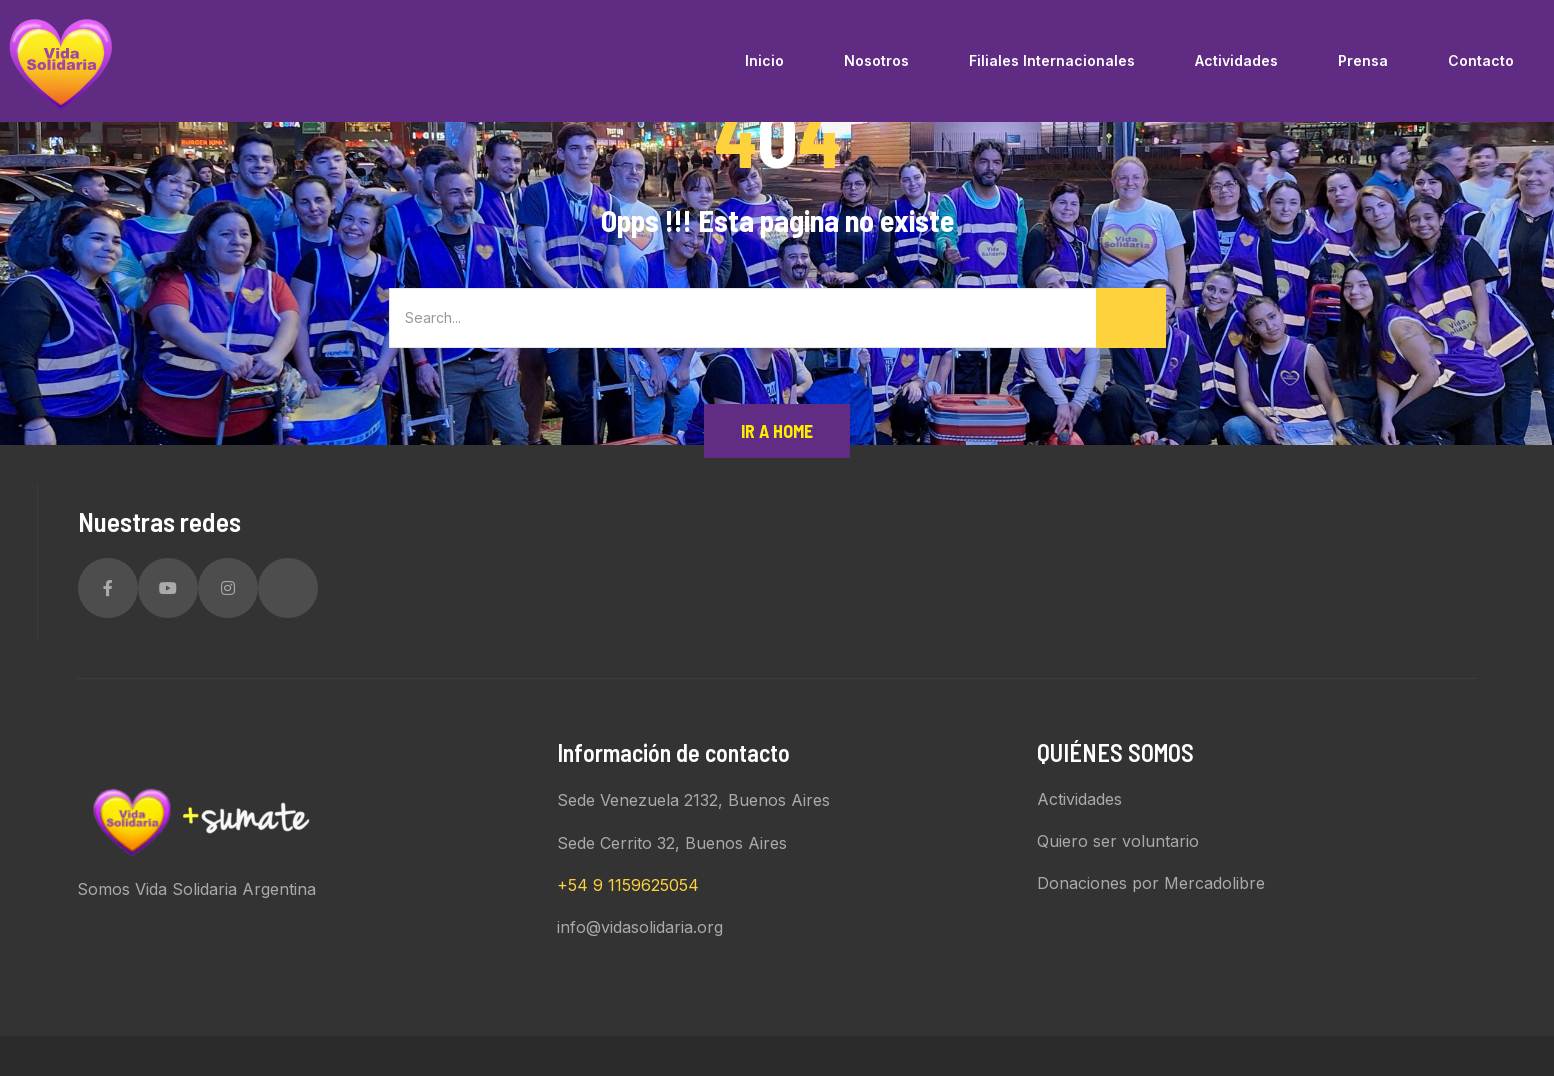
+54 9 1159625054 (628, 885)
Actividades (1079, 799)
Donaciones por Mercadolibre (1151, 883)
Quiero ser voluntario (1118, 841)
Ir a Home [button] (777, 431)
